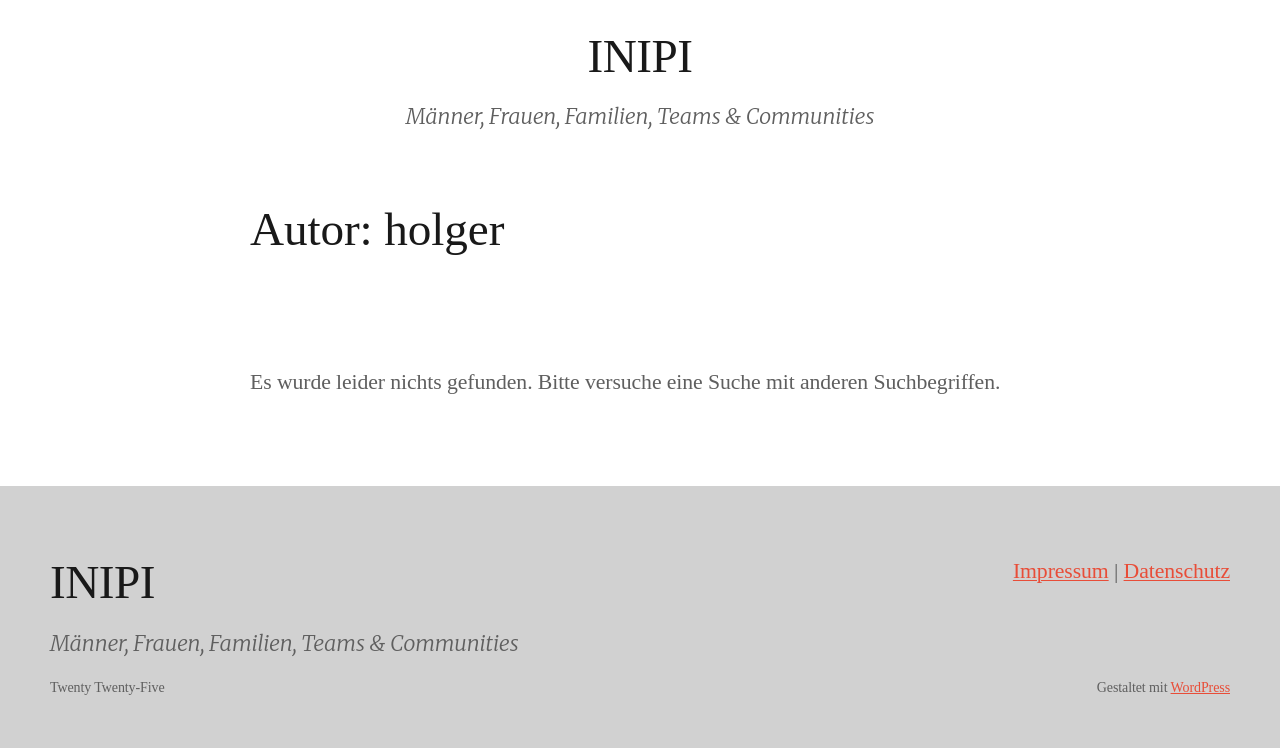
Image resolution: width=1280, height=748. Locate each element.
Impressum (1061, 571)
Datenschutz (1177, 571)
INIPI (640, 56)
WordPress (1200, 687)
